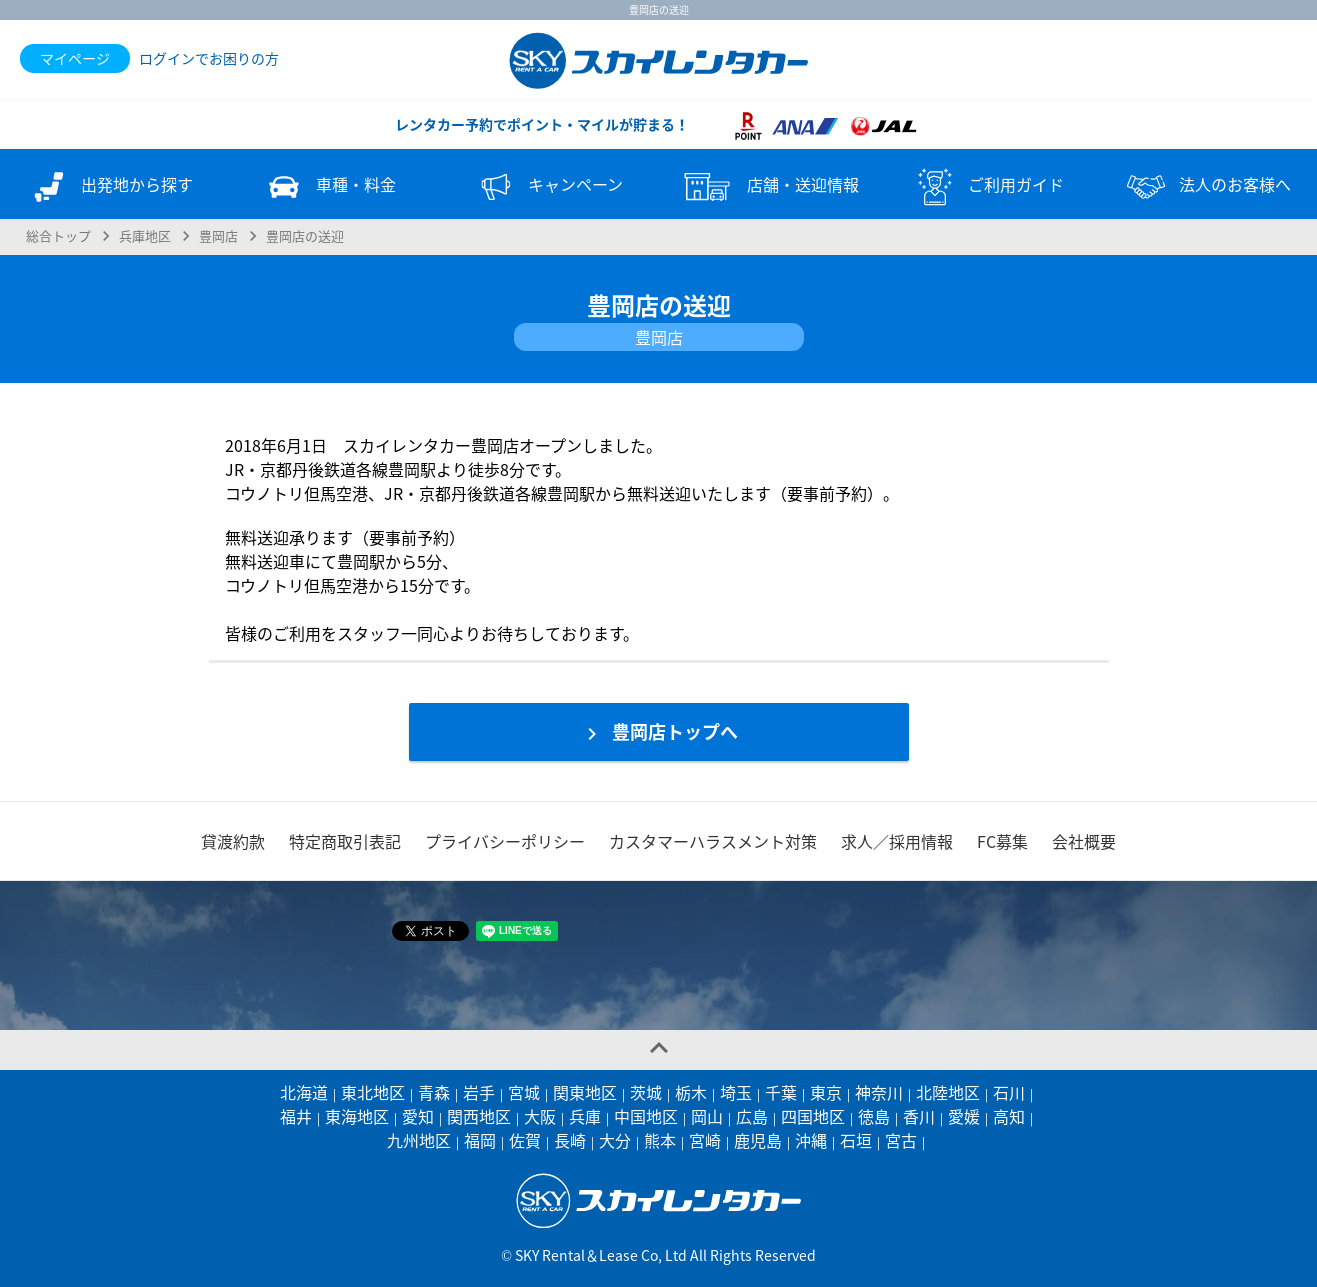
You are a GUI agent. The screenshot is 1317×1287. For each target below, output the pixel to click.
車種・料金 (329, 187)
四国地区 (813, 1116)
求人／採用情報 (897, 841)
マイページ (75, 58)
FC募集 (1002, 841)
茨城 (646, 1092)
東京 (826, 1092)
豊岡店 (218, 235)
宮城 (524, 1092)
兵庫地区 (145, 235)
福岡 (480, 1140)
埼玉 (736, 1092)
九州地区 (419, 1140)
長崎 (570, 1140)
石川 (1009, 1092)
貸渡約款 (233, 841)
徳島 (874, 1116)
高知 (1009, 1116)
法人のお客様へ (1207, 187)
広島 (752, 1116)
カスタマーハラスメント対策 (713, 841)
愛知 (418, 1116)
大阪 (540, 1116)
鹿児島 (758, 1140)
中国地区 (646, 1116)
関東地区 (585, 1092)
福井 (296, 1116)
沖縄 (811, 1140)
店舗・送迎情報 (768, 187)
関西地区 (479, 1116)
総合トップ (58, 235)
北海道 (304, 1092)
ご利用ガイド (988, 187)
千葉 (781, 1092)
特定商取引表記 (345, 841)
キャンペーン (548, 187)
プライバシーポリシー (505, 841)
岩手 (479, 1092)
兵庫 (585, 1116)
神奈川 (879, 1092)
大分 (615, 1140)
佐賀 (525, 1140)
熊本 (660, 1140)
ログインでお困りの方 (209, 58)
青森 (434, 1092)
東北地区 (373, 1092)
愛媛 (964, 1116)
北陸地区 (948, 1092)
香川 (919, 1116)
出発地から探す (110, 187)
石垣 (856, 1140)
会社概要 (1084, 841)
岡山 (707, 1116)
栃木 (691, 1092)
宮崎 (705, 1140)
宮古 (901, 1140)
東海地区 (357, 1116)
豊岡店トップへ (659, 732)
